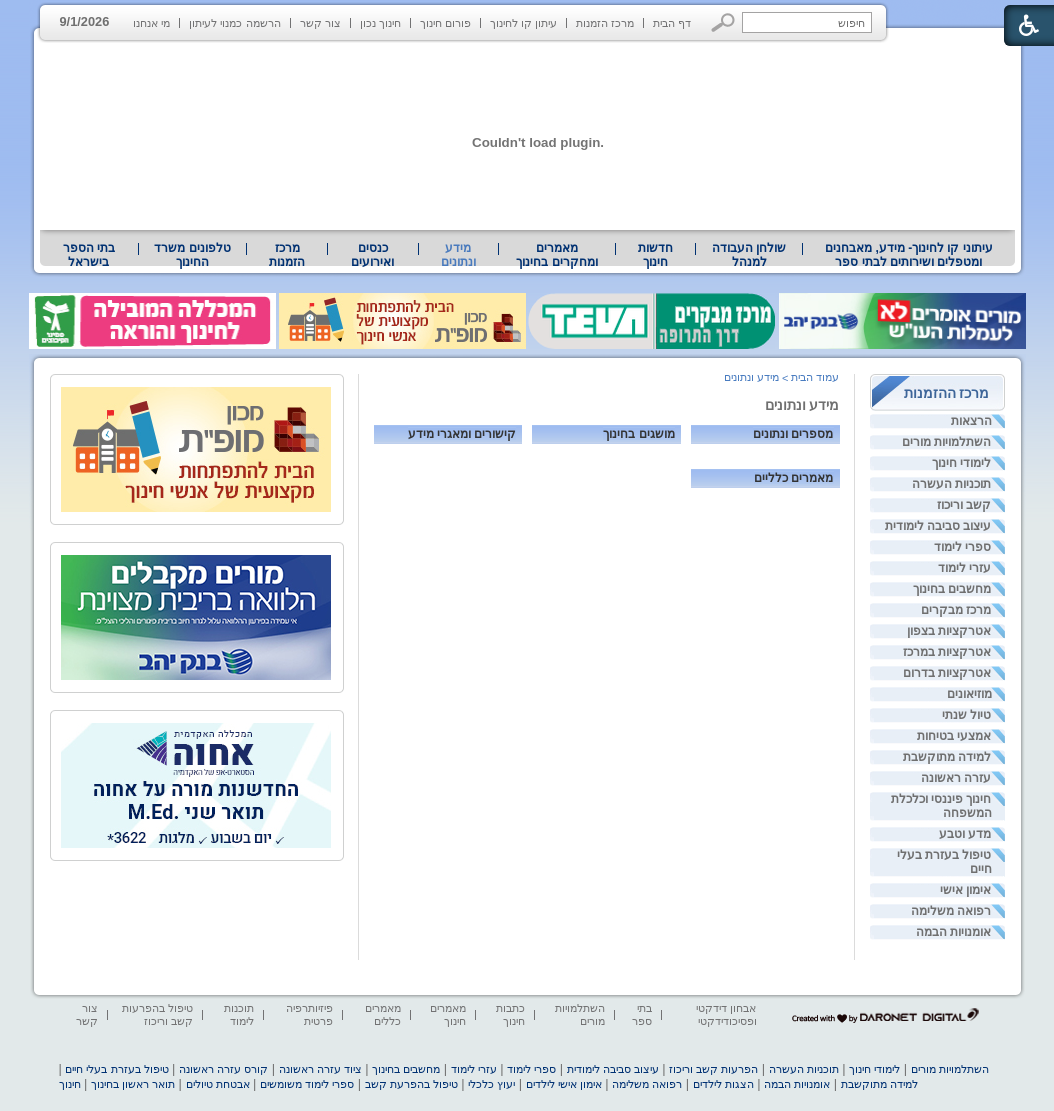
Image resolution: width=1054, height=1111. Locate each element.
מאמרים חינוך (448, 1014)
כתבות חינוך (510, 1014)
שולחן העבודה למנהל (749, 255)
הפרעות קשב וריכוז (713, 1069)
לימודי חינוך (961, 463)
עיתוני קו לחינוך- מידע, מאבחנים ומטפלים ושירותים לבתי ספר (909, 255)
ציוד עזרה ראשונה (320, 1069)
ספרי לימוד (962, 547)
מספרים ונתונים (793, 433)
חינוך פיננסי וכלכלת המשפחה (941, 806)
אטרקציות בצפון (949, 631)
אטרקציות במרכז (947, 652)
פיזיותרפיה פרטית (309, 1014)
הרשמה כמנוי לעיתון (234, 23)
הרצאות (971, 421)
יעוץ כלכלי (491, 1084)
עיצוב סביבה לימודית (938, 526)
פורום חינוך (445, 23)
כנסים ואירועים (372, 255)
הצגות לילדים (723, 1084)
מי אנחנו (151, 23)
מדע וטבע (965, 834)
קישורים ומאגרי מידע (462, 433)
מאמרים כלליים (793, 477)
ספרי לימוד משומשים (307, 1084)
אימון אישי (965, 890)
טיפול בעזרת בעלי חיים (944, 862)
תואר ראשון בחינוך (133, 1084)
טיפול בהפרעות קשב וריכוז (157, 1014)
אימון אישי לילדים (564, 1084)
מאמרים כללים (383, 1014)
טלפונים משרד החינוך (192, 255)
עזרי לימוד (964, 568)
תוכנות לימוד (239, 1014)
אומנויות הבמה (953, 932)
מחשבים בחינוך (952, 589)
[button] (723, 22)
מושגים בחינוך (638, 433)
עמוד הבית (815, 377)
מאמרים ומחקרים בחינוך (556, 255)
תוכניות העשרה (951, 484)
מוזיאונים (969, 694)
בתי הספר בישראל (89, 255)
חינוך (70, 1084)
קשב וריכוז (964, 505)
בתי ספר (642, 1014)
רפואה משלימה (951, 911)
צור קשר (320, 23)
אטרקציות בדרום (947, 673)
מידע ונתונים (458, 255)
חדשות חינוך (655, 255)
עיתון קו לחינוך (523, 23)
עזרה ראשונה (956, 778)
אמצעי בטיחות (954, 736)
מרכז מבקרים (956, 610)
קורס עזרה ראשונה (223, 1069)
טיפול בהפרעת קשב (411, 1084)
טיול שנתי (966, 715)
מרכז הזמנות (605, 23)
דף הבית (672, 23)
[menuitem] (908, 255)
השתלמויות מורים (946, 442)
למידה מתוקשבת (947, 757)
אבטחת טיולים (218, 1084)
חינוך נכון (380, 23)
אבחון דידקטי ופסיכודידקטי (726, 1014)
